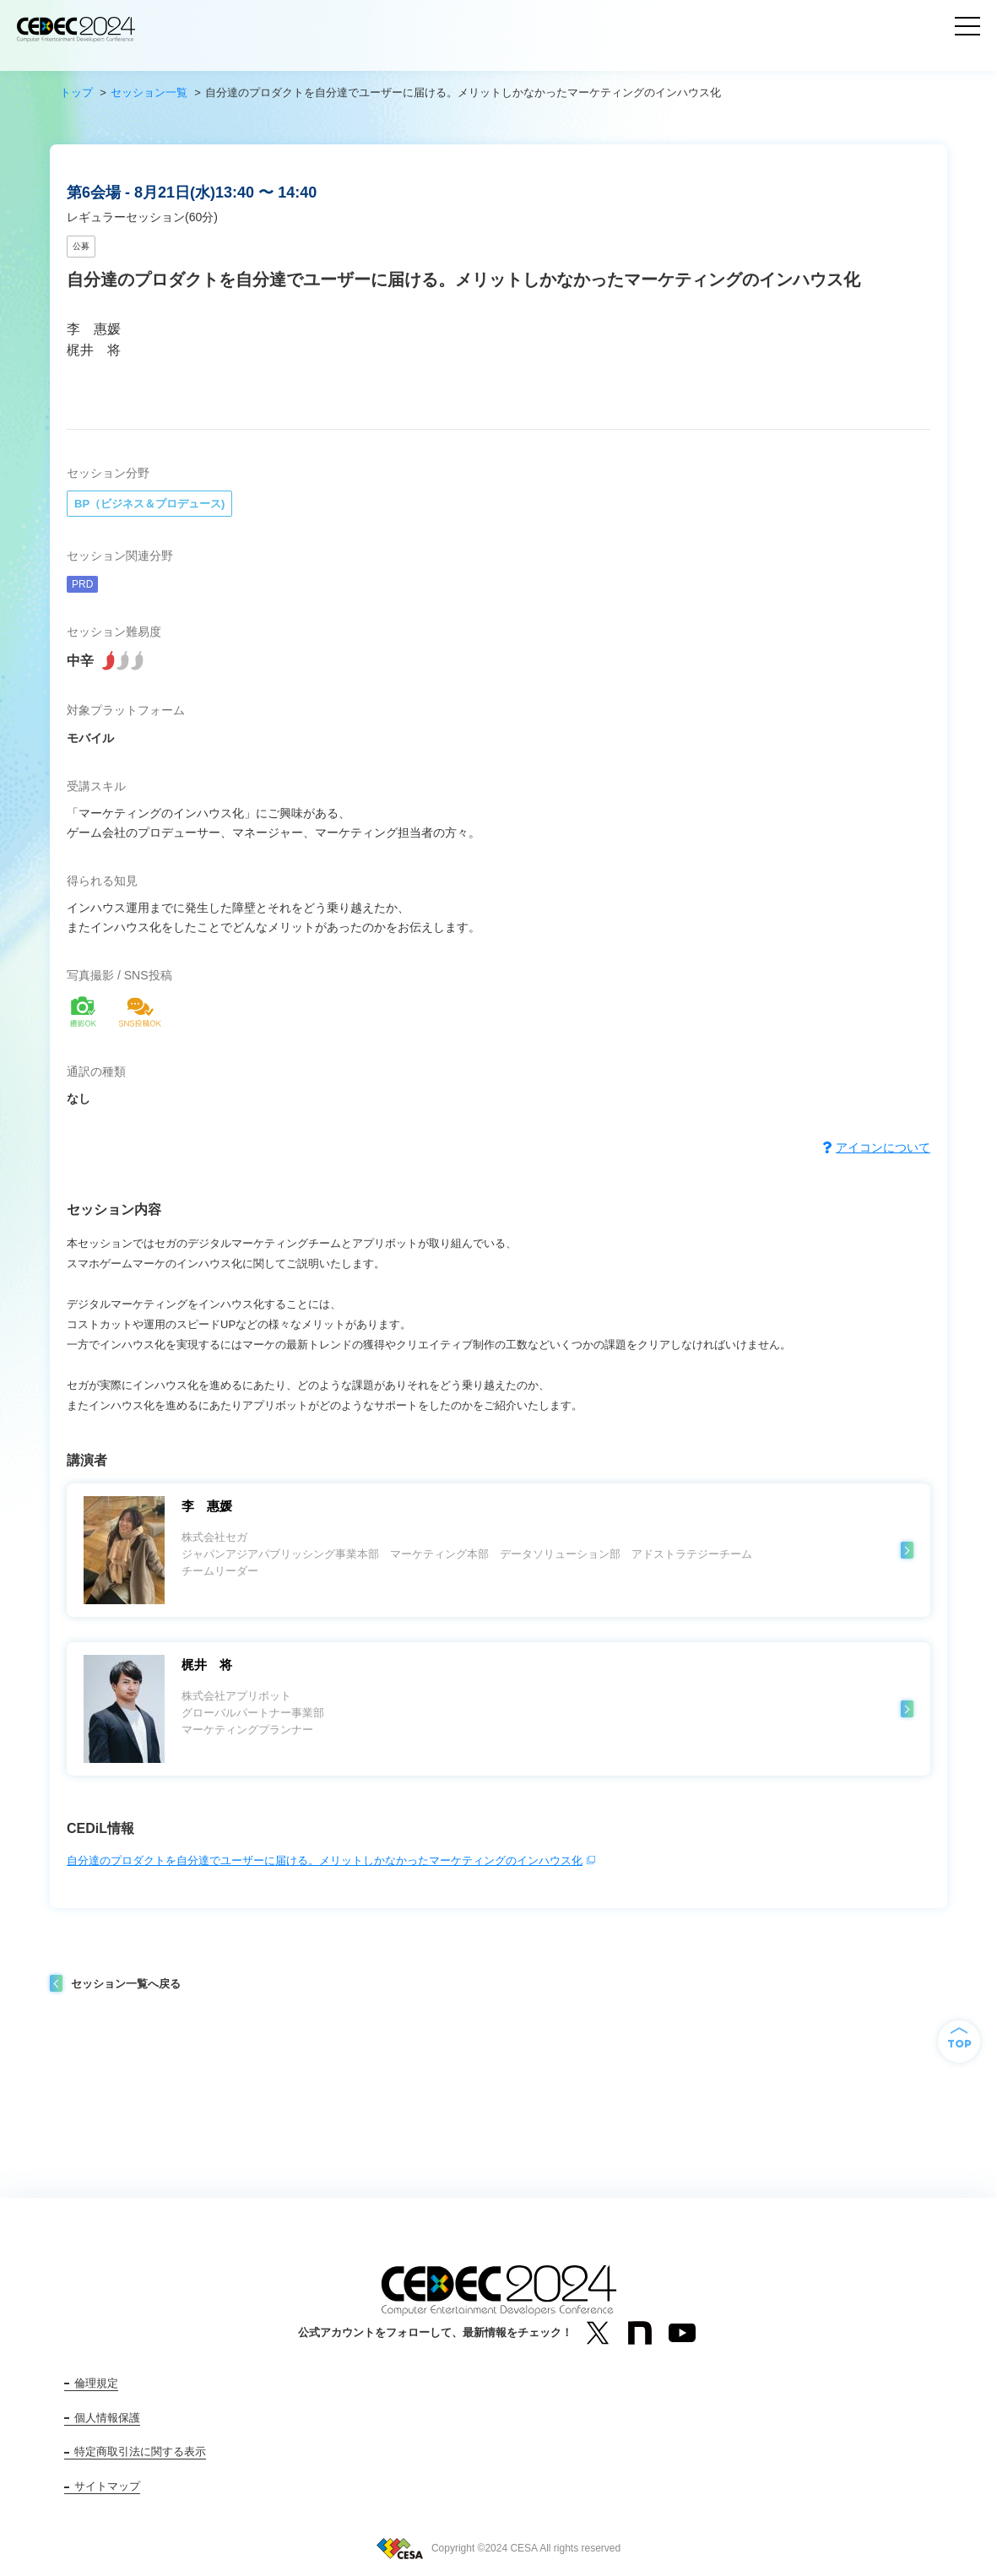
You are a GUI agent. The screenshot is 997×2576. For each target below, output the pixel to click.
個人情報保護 (107, 2417)
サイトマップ (107, 2486)
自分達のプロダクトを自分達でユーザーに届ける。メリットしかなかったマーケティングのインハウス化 (324, 1860)
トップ (76, 92)
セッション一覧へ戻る (126, 1983)
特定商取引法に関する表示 (140, 2451)
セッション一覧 (149, 92)
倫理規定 (96, 2383)
